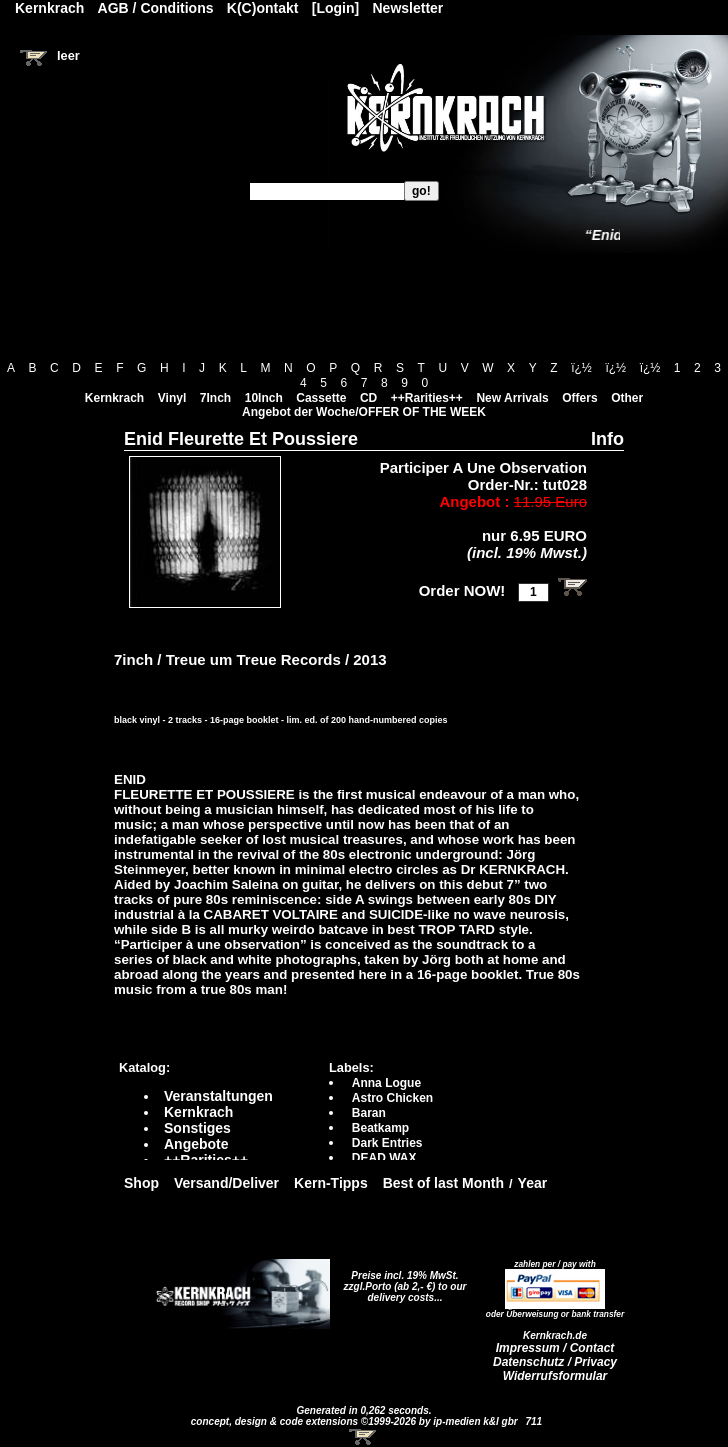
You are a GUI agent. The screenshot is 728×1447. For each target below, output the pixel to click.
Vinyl (172, 398)
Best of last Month (443, 1183)
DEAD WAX (384, 1158)
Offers (579, 398)
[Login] (335, 8)
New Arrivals (512, 398)
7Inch (215, 398)
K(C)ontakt (263, 8)
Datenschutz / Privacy (555, 1362)
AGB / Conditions (156, 8)
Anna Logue (386, 1083)
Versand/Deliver (226, 1183)
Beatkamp (380, 1128)
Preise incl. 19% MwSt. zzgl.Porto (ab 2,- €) (401, 1281)
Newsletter (408, 8)
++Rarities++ (427, 398)
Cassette (321, 398)
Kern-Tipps (331, 1183)
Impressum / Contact (555, 1348)
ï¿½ (581, 368)
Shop (141, 1183)
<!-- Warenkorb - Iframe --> (364, 1437)
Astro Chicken (392, 1098)
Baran (369, 1113)
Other (627, 398)
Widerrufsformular (555, 1376)
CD (368, 398)
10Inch (264, 398)
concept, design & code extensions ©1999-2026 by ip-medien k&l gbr (356, 1421)
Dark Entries (387, 1143)
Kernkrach (114, 398)
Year (533, 1183)
